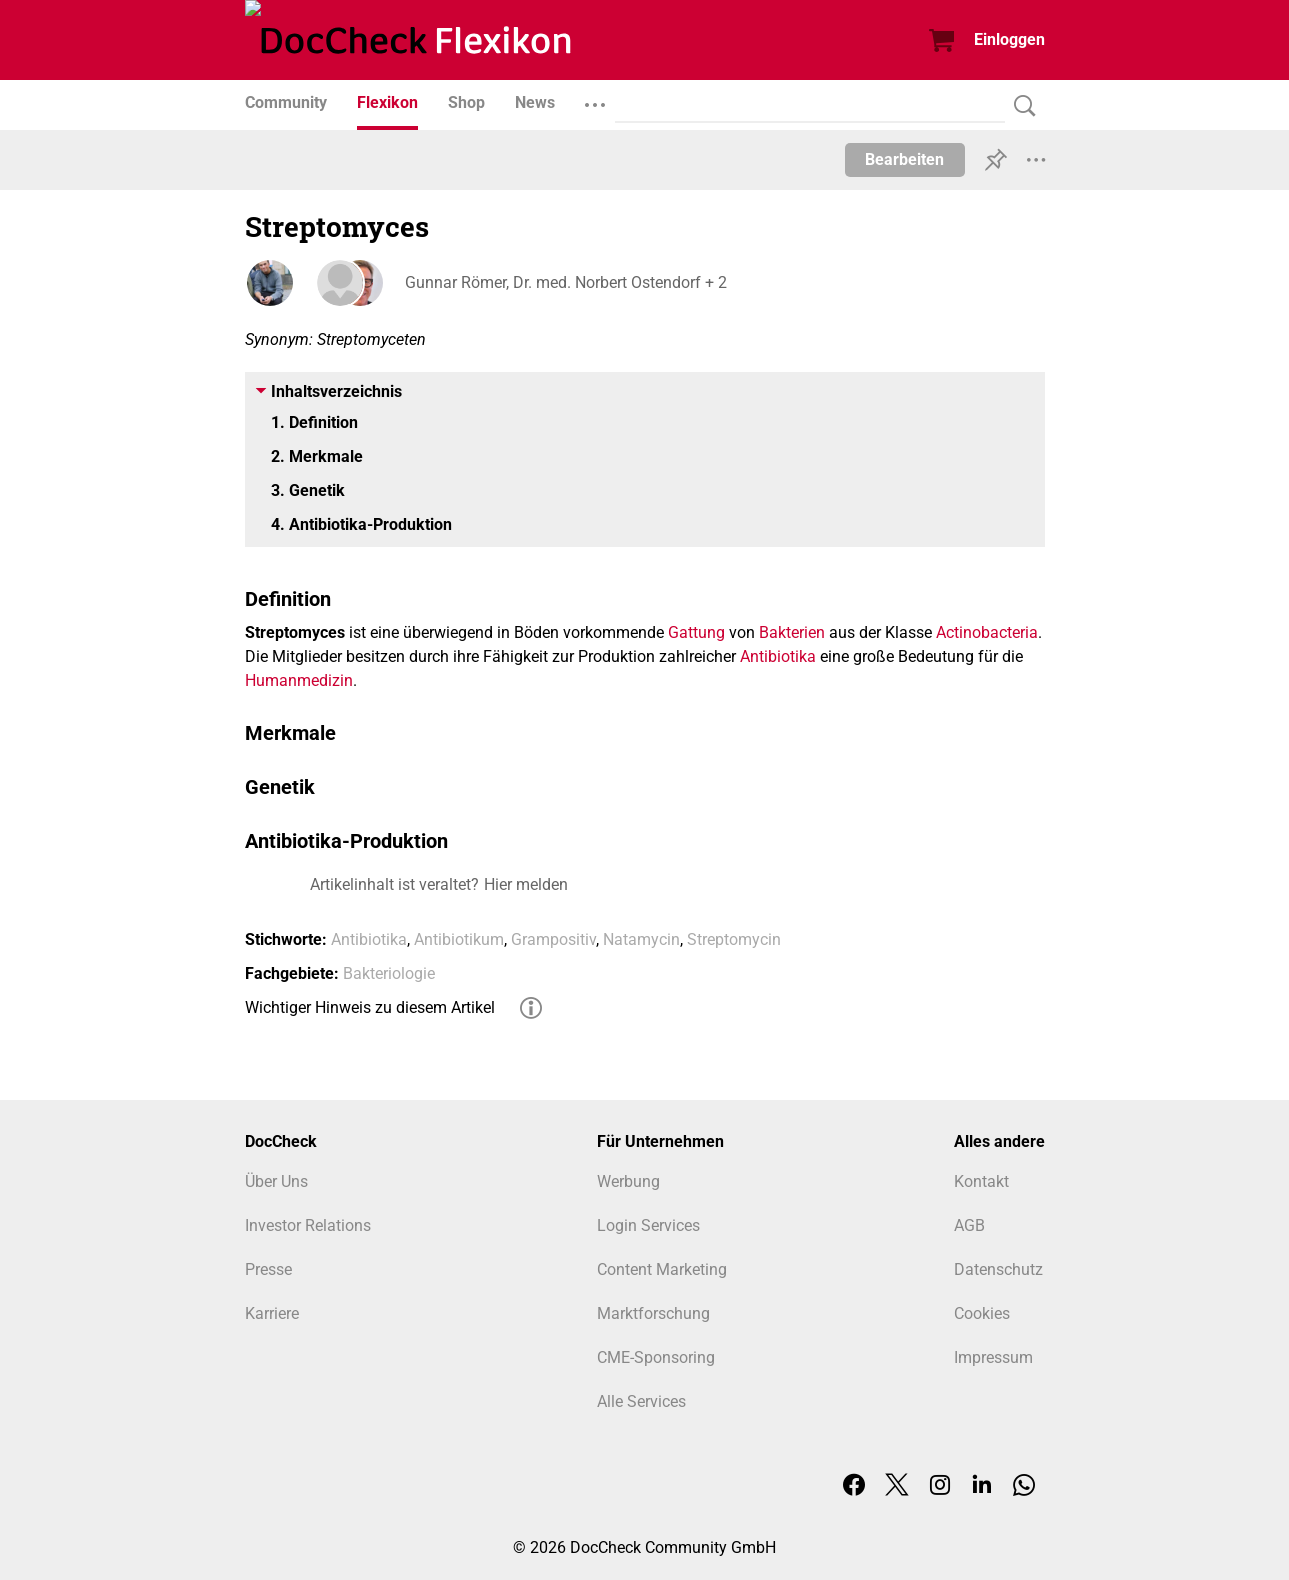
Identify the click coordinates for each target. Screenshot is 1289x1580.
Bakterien (792, 632)
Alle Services (641, 1401)
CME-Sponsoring (656, 1357)
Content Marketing (662, 1269)
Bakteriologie (389, 973)
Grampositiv (553, 939)
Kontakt (981, 1181)
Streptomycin (734, 939)
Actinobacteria (987, 632)
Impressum (993, 1357)
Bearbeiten (904, 159)
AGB (969, 1225)
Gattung (696, 632)
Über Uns (276, 1181)
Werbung (628, 1181)
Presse (268, 1269)
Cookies (982, 1313)
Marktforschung (653, 1313)
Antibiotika (778, 656)
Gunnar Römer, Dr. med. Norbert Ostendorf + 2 (566, 282)
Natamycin (641, 939)
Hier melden (526, 884)
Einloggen (1009, 39)
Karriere (272, 1313)
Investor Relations (308, 1225)
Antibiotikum (459, 939)
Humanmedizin (299, 680)
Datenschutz (998, 1269)
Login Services (648, 1225)
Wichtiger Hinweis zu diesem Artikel (370, 1007)
